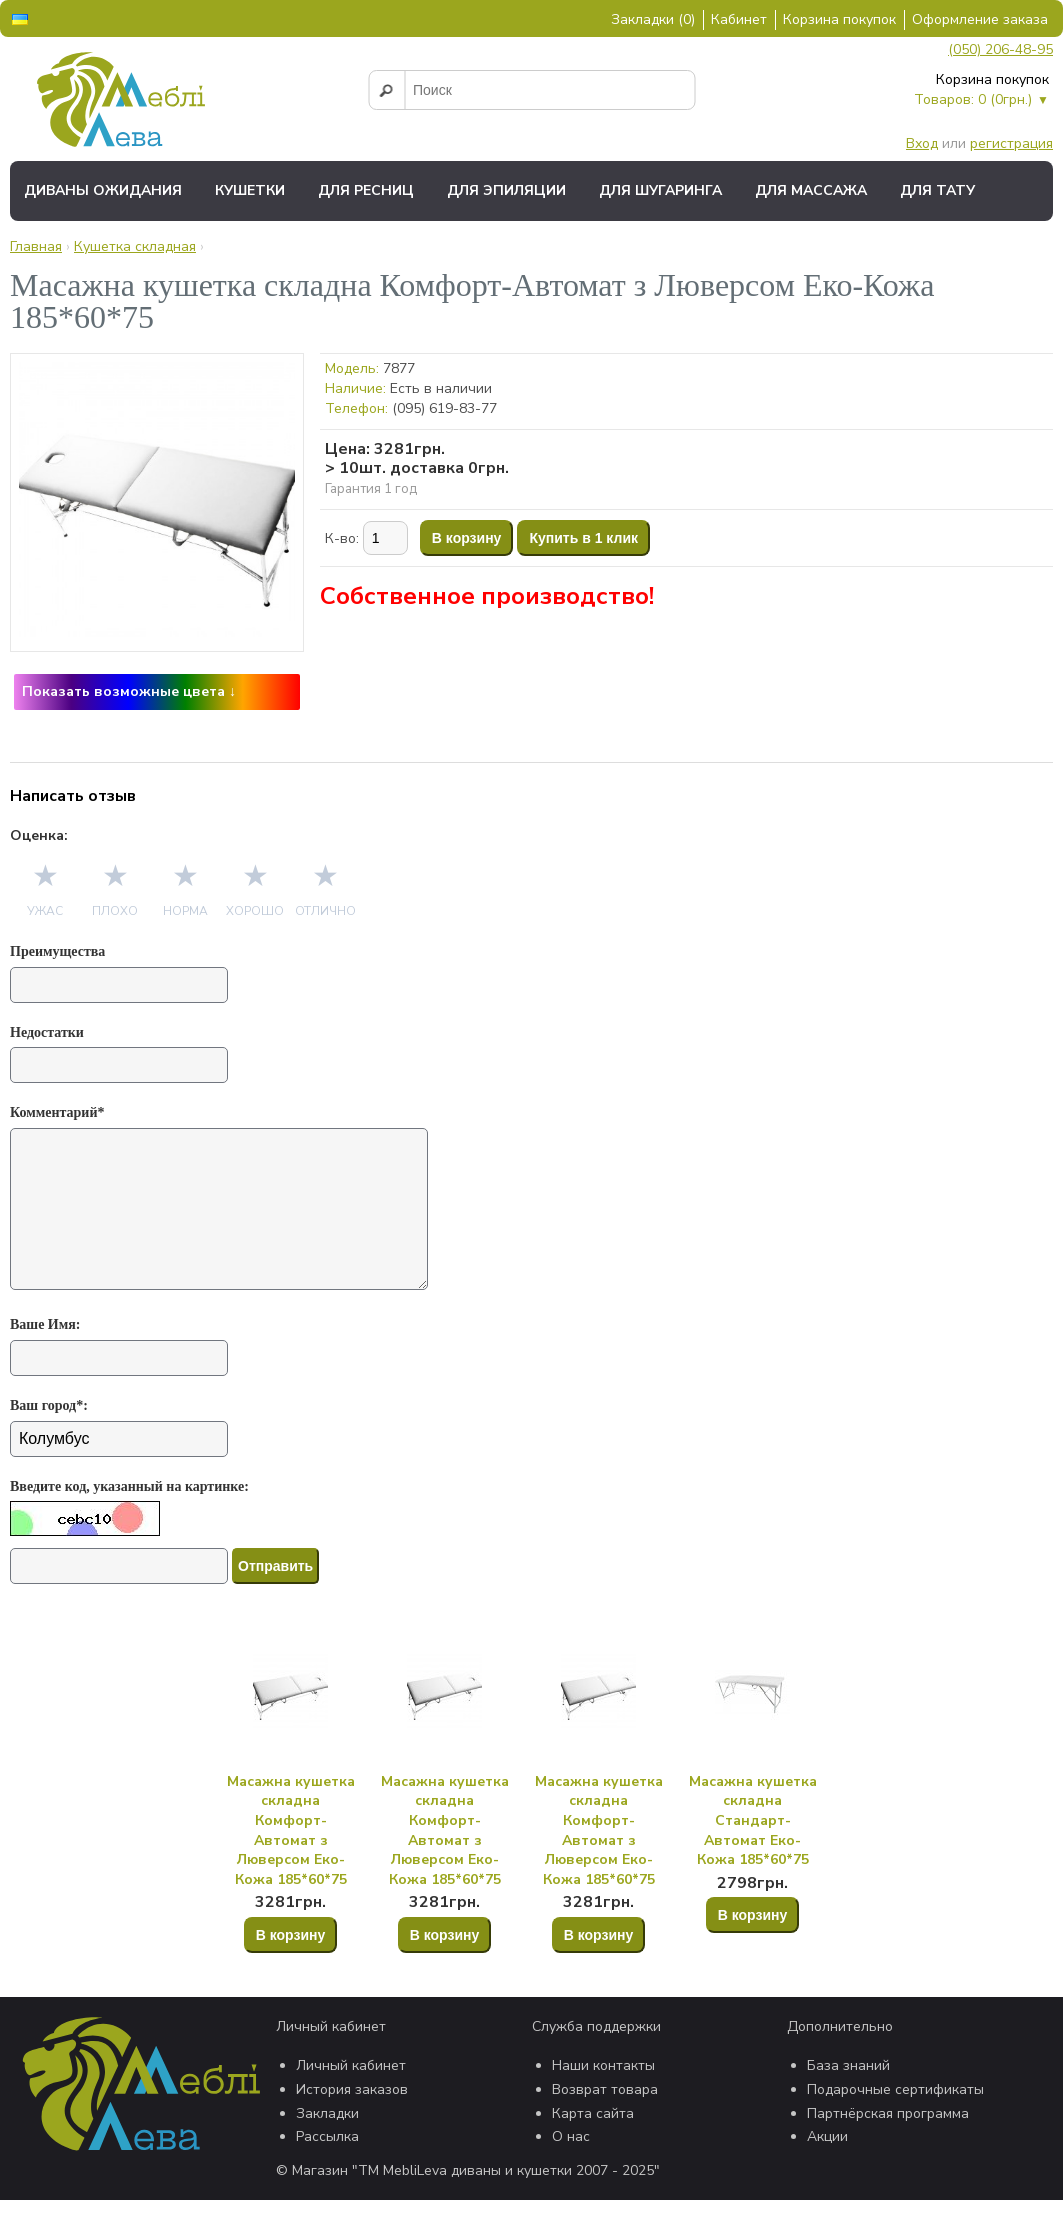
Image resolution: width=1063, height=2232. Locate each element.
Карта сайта (593, 2145)
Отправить (275, 1598)
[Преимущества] (119, 985)
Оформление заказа (980, 19)
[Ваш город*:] (119, 1471)
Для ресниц (366, 190)
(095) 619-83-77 (444, 408)
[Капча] (119, 1598)
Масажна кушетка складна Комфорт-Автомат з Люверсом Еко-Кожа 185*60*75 (291, 1862)
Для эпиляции (506, 190)
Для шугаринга (660, 190)
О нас (571, 2168)
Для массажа (811, 190)
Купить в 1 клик (583, 538)
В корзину (467, 538)
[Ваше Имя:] (119, 1390)
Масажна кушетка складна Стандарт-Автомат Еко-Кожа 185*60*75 (753, 1852)
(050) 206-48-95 (1000, 49)
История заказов (352, 2121)
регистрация (1011, 143)
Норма (185, 911)
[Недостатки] (119, 1065)
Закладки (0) (653, 19)
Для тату (937, 190)
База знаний (848, 2097)
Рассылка (327, 2168)
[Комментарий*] (225, 1225)
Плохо (115, 911)
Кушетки (250, 190)
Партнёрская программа (888, 2145)
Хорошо (255, 911)
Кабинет (739, 19)
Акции (827, 2168)
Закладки (327, 2145)
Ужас (45, 911)
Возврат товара (605, 2121)
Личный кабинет (351, 2097)
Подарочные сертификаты (895, 2121)
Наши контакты (603, 2097)
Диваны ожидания (103, 190)
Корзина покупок (839, 19)
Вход (922, 143)
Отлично (325, 911)
